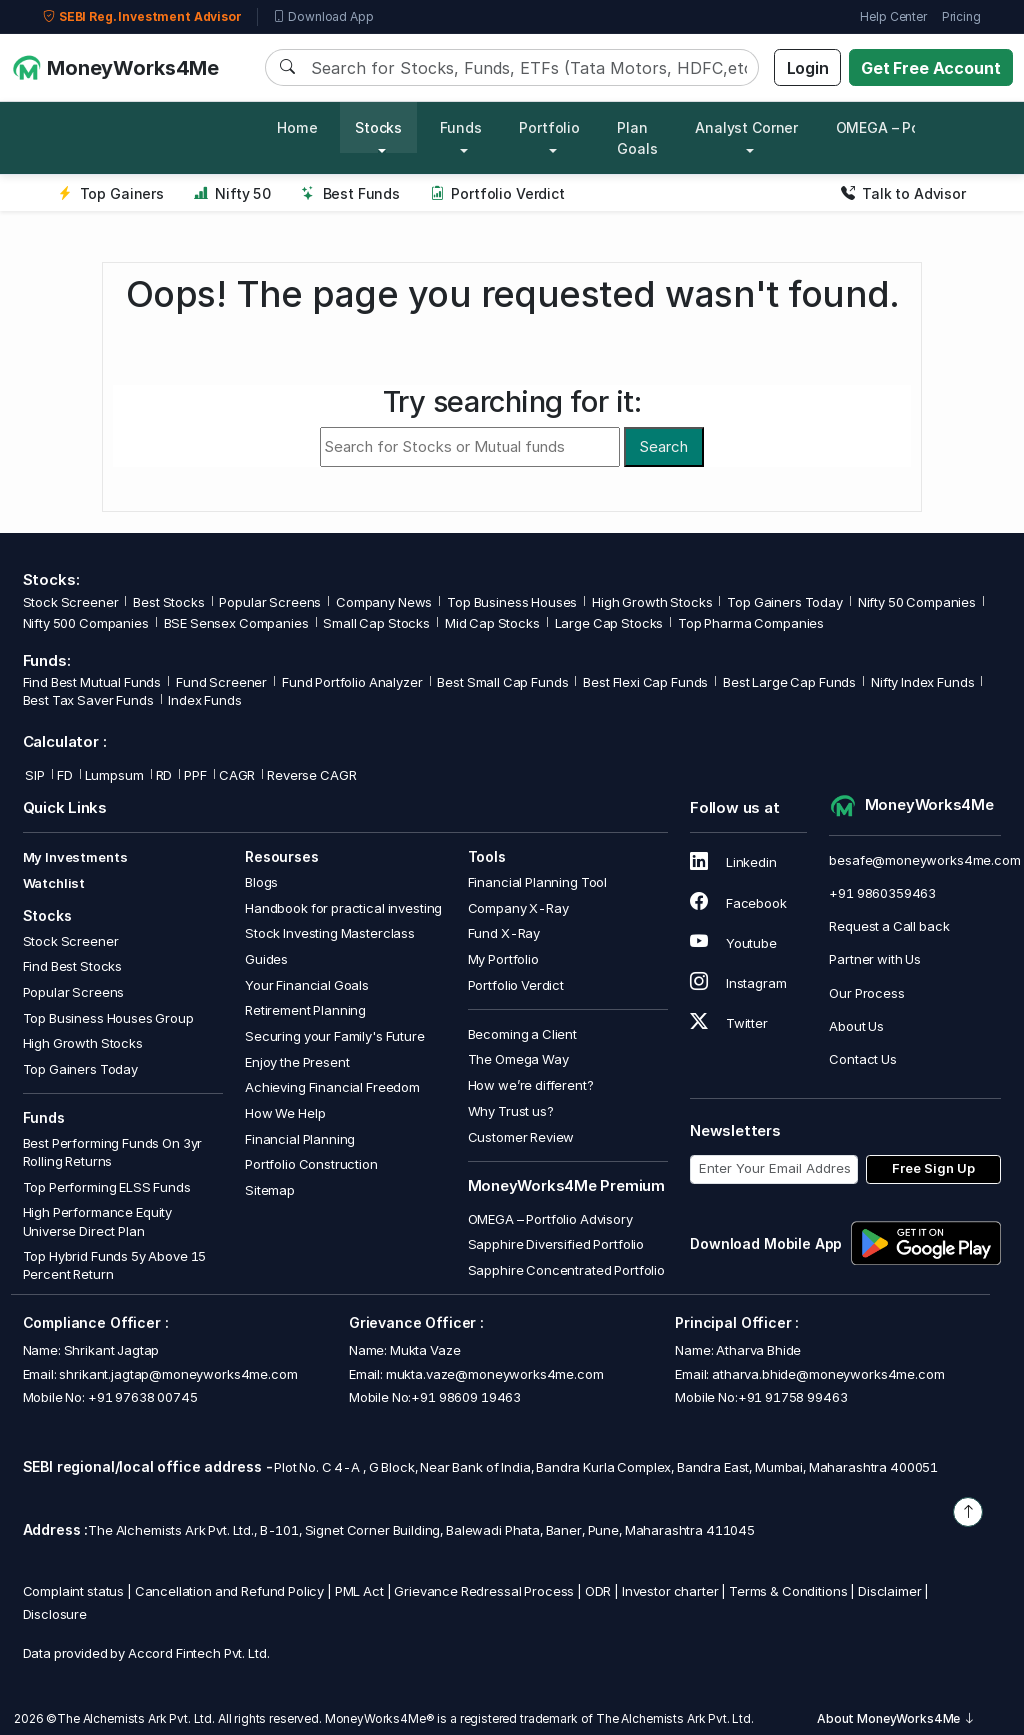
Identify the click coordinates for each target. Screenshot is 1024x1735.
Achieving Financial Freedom (332, 1087)
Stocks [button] (378, 127)
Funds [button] (461, 127)
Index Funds (204, 700)
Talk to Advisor (903, 193)
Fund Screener (221, 682)
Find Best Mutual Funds (92, 682)
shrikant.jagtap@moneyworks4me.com (178, 1374)
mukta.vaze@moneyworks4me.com (495, 1374)
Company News (384, 602)
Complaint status (74, 1591)
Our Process (866, 993)
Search (663, 446)
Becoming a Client (522, 1034)
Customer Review (521, 1137)
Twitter (729, 1023)
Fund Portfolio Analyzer (352, 682)
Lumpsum (114, 775)
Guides (266, 959)
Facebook (738, 903)
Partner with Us (875, 959)
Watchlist (54, 883)
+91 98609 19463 (466, 1397)
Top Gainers (111, 193)
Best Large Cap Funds (789, 682)
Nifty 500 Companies (86, 623)
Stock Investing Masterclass (330, 933)
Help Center (893, 16)
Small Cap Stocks (376, 623)
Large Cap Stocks (609, 623)
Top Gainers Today (784, 602)
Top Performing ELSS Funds (107, 1187)
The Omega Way (518, 1059)
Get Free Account (931, 68)
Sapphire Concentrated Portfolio (566, 1270)
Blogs (261, 882)
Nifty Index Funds (922, 682)
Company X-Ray (518, 908)
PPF (195, 775)
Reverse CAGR (311, 775)
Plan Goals (637, 138)
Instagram (738, 983)
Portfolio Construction (311, 1164)
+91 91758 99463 (793, 1397)
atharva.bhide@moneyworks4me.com (828, 1374)
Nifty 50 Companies (917, 602)
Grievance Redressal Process (484, 1591)
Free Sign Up (933, 1168)
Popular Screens (270, 602)
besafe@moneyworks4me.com (924, 860)
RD (164, 775)
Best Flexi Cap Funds (645, 682)
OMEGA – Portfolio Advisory (550, 1219)
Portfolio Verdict (497, 193)
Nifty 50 (232, 193)
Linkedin (733, 862)
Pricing (961, 16)
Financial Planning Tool (538, 882)
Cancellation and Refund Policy (230, 1591)
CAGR (237, 775)
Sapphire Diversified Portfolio (556, 1244)
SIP (34, 775)
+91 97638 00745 (141, 1397)
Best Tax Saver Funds (88, 700)
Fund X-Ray (504, 933)
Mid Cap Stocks (492, 623)
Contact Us (863, 1059)
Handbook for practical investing (343, 908)
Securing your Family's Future (335, 1036)
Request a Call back (889, 926)
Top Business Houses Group (108, 1018)
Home (297, 127)
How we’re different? (531, 1085)
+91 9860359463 (882, 893)
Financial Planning (300, 1139)
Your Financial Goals (307, 985)
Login (808, 68)
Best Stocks (168, 602)
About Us (856, 1026)
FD (65, 775)
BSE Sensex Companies (236, 623)
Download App (323, 17)
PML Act (359, 1591)
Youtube (733, 943)
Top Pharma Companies (751, 623)
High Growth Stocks (652, 602)
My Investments (75, 857)
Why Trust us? (511, 1111)
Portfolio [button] (549, 127)
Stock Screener (71, 602)
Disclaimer (890, 1591)
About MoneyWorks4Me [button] (896, 1718)
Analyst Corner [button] (746, 127)
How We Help (285, 1113)
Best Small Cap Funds (502, 682)
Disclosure (55, 1614)
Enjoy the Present (297, 1062)
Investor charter (670, 1591)
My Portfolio (503, 959)
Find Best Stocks (73, 966)
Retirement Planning (305, 1010)
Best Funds (350, 193)
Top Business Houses (512, 602)
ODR (598, 1591)
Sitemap (270, 1190)
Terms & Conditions (788, 1591)
